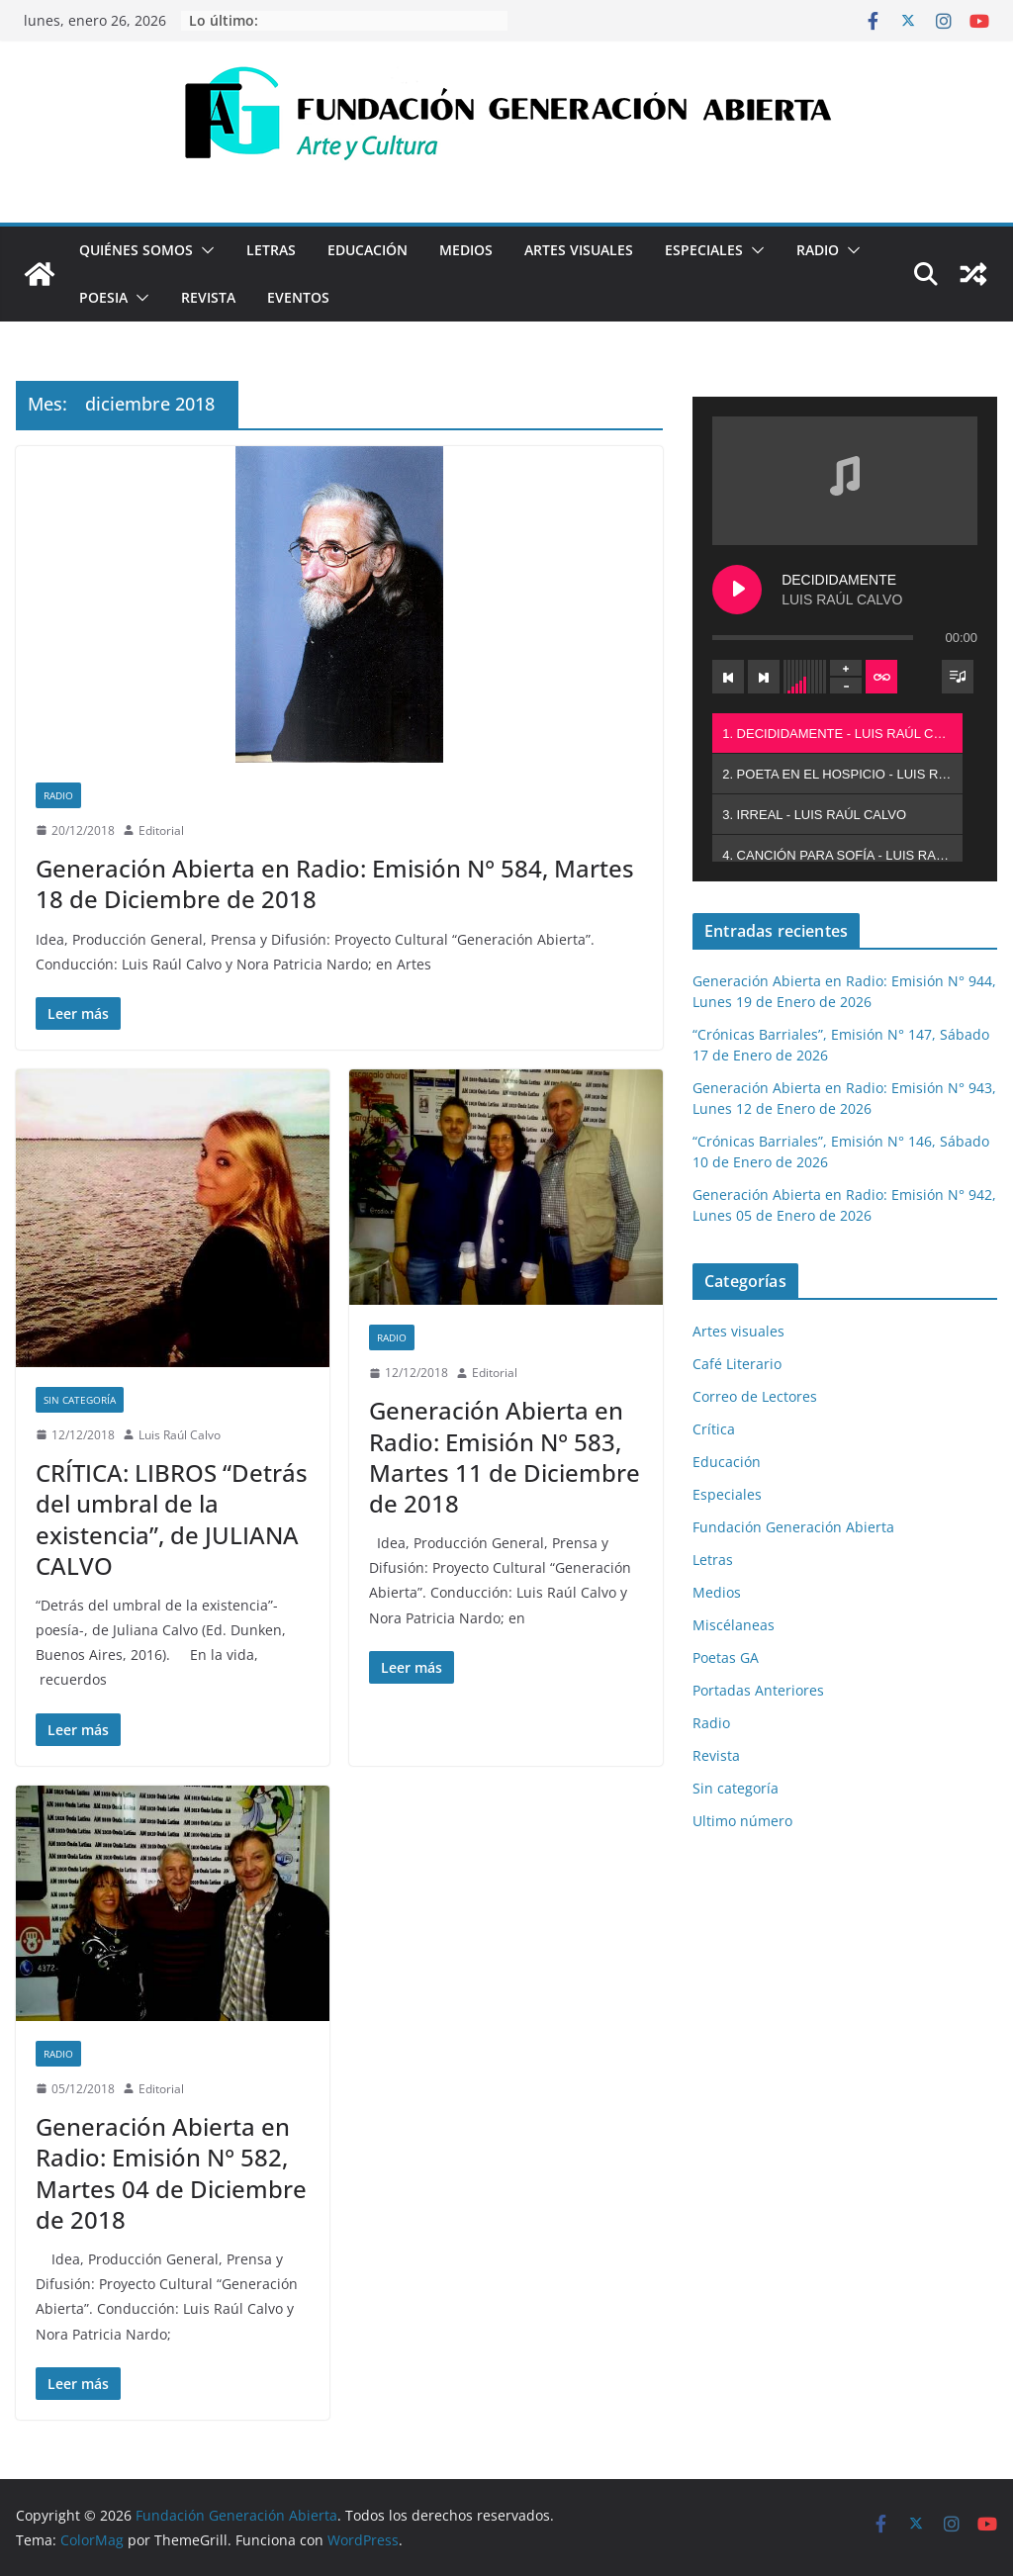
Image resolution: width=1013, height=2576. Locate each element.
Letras (271, 249)
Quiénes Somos (136, 249)
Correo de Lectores (754, 1396)
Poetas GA (725, 1657)
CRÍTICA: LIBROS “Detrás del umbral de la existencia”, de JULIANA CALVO (172, 1519)
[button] (204, 250)
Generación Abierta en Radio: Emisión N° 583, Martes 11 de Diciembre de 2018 (504, 1456)
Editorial (161, 830)
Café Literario (737, 1363)
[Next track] (764, 676)
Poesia (103, 297)
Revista (208, 297)
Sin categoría (80, 1400)
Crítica (713, 1429)
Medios (466, 249)
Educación (367, 249)
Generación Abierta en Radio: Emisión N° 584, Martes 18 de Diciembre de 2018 (335, 883)
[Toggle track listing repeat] (881, 676)
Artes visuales (578, 249)
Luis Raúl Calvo (179, 1434)
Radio (817, 249)
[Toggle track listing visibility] (957, 676)
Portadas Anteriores (758, 1690)
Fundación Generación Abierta (793, 1527)
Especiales (704, 249)
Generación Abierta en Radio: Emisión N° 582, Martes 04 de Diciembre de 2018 (171, 2173)
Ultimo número (742, 1820)
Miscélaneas (733, 1624)
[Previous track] (728, 676)
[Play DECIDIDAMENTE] (737, 589)
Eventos (298, 297)
